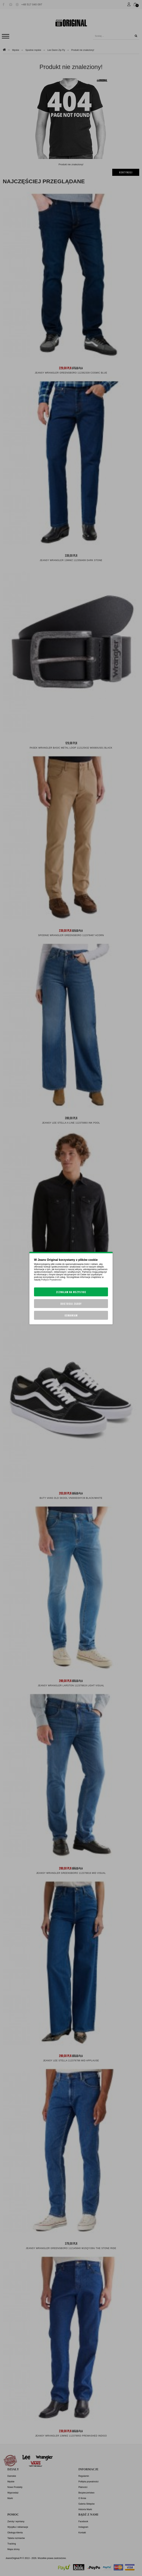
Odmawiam (71, 1315)
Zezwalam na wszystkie (71, 1292)
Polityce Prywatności (51, 1279)
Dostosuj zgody (71, 1303)
